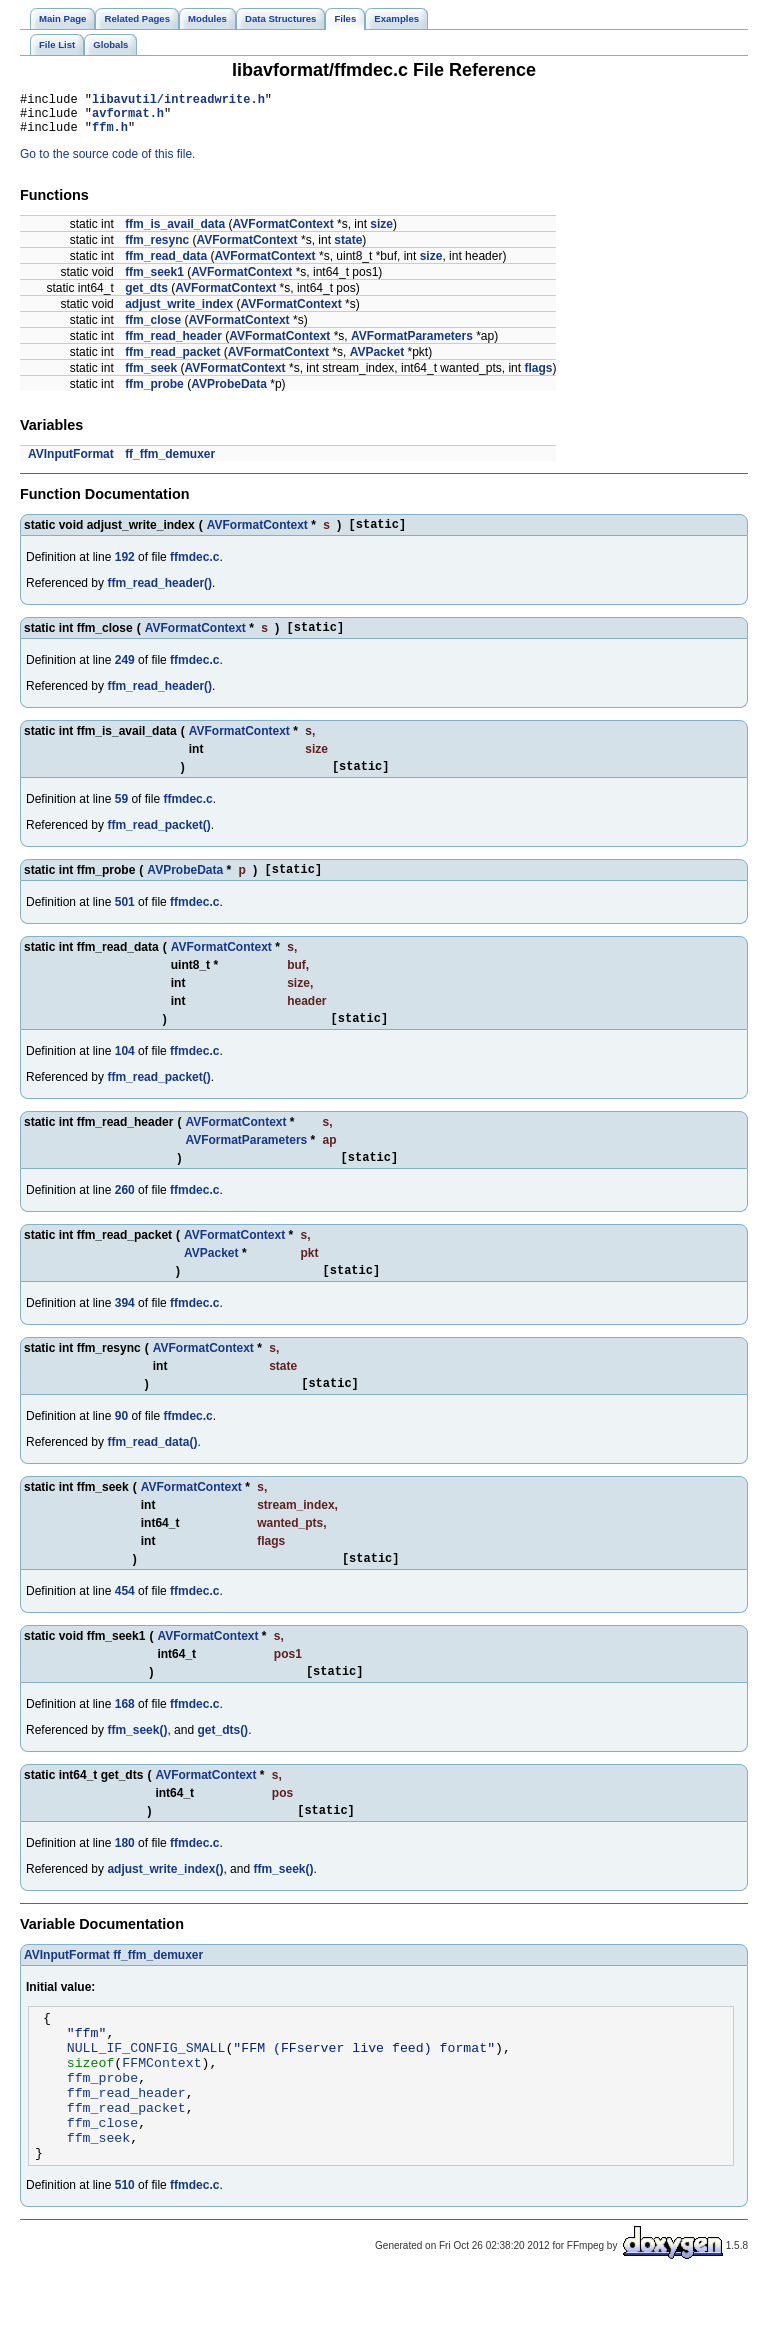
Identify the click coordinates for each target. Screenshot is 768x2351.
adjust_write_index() (165, 1911)
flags (538, 377)
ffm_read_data (166, 265)
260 (125, 1217)
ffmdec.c (194, 569)
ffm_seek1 (154, 281)
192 (125, 569)
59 (121, 817)
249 (125, 675)
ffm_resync (157, 249)
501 (125, 923)
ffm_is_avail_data (175, 233)
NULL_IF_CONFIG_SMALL (146, 2098)
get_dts (146, 297)
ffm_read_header (173, 345)
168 (125, 1743)
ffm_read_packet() (158, 843)
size (381, 233)
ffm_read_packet (172, 361)
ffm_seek (151, 377)
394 (125, 1333)
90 (121, 1449)
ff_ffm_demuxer (170, 463)
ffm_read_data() (152, 1475)
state (348, 249)
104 (125, 1075)
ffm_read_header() (159, 595)
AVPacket (377, 361)
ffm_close (153, 329)
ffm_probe (154, 393)
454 (125, 1627)
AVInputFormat (71, 463)
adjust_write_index (179, 313)
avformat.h (128, 118)
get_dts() (222, 1769)
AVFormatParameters (412, 345)
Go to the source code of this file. (107, 163)
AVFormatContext (283, 233)
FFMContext (161, 2116)
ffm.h (110, 135)
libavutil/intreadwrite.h (178, 101)
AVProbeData (229, 393)
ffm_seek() (137, 1769)
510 (125, 2257)
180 (125, 1885)
